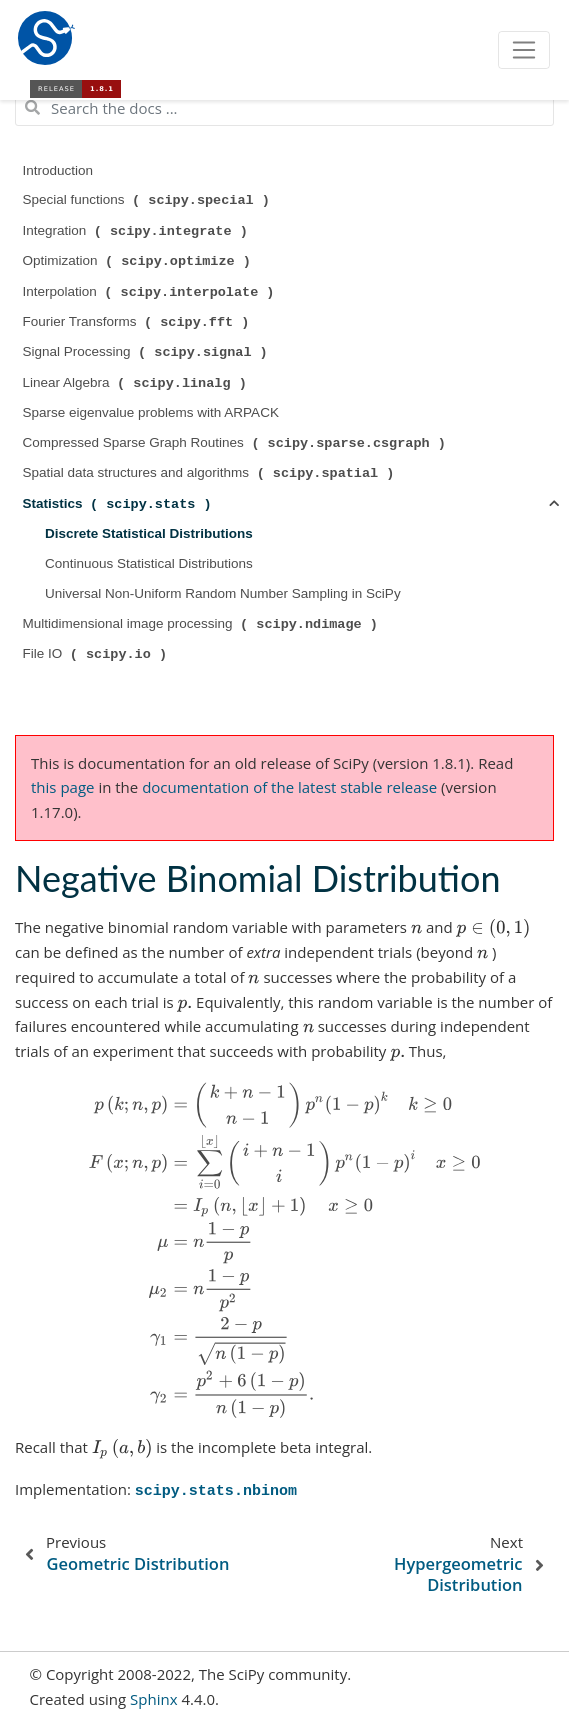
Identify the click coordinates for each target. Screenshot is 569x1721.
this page (62, 787)
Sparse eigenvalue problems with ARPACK (151, 412)
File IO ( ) (97, 654)
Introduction (58, 170)
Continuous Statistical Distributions (149, 563)
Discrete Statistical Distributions (149, 533)
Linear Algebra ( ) (137, 383)
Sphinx (153, 1699)
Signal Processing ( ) (147, 352)
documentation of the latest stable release (289, 787)
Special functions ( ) (148, 200)
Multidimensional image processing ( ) (202, 624)
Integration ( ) (137, 231)
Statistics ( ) (119, 504)
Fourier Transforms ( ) (138, 322)
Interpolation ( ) (151, 292)
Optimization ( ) (139, 261)
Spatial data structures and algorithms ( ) (211, 473)
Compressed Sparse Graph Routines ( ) (236, 443)
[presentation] (416, 927)
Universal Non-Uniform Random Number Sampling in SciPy (223, 593)
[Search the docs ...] (284, 108)
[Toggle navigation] (524, 50)
